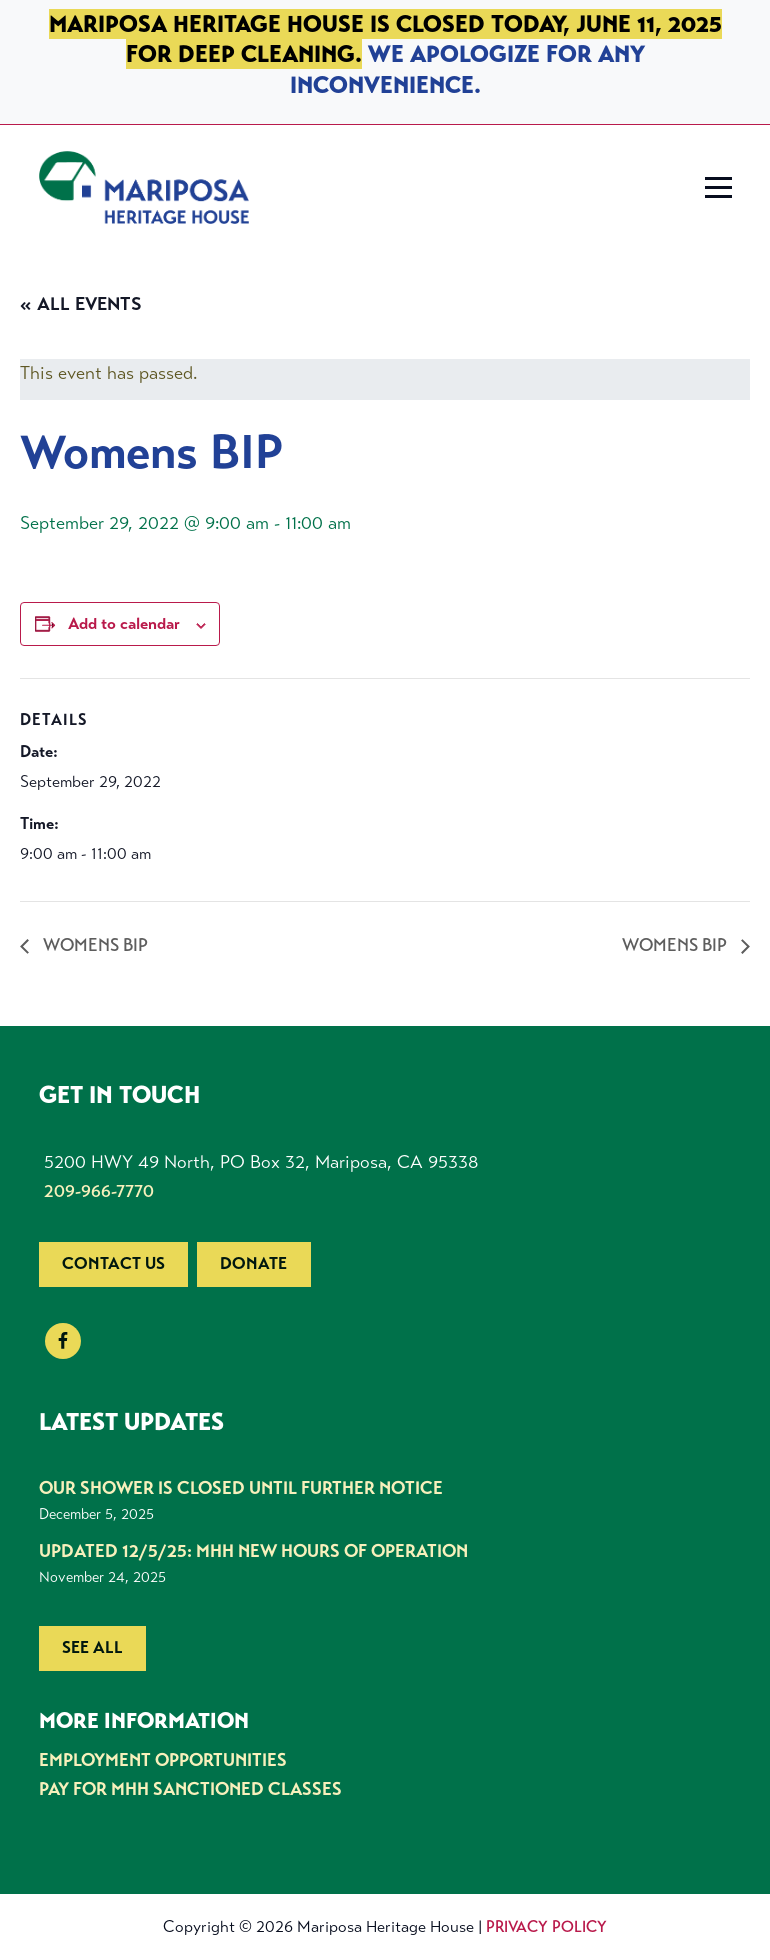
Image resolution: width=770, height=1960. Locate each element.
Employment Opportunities (163, 1760)
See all (92, 1647)
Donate (253, 1263)
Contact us (113, 1263)
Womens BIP (93, 945)
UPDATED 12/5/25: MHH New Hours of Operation (253, 1551)
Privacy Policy (546, 1926)
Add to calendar (124, 623)
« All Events (81, 304)
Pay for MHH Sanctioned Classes (190, 1789)
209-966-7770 (99, 1191)
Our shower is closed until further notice (241, 1488)
